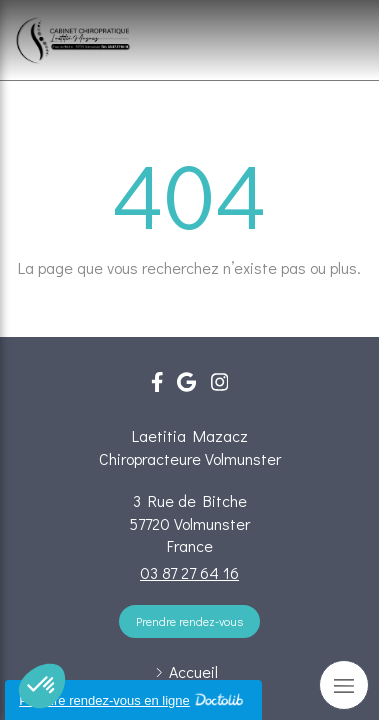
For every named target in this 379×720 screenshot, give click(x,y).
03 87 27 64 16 (189, 572)
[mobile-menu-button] (344, 685)
